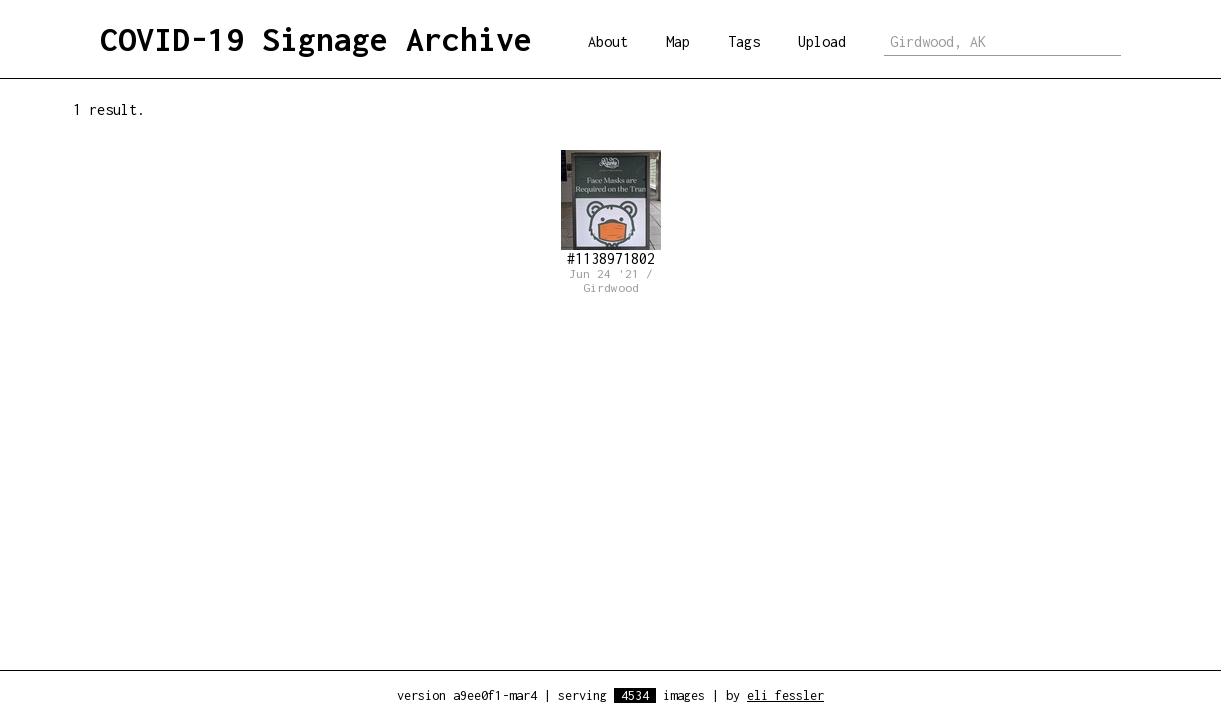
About (608, 41)
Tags (744, 41)
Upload (822, 41)
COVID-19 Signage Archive (316, 39)
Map (678, 41)
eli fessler (785, 695)
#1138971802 (611, 208)
